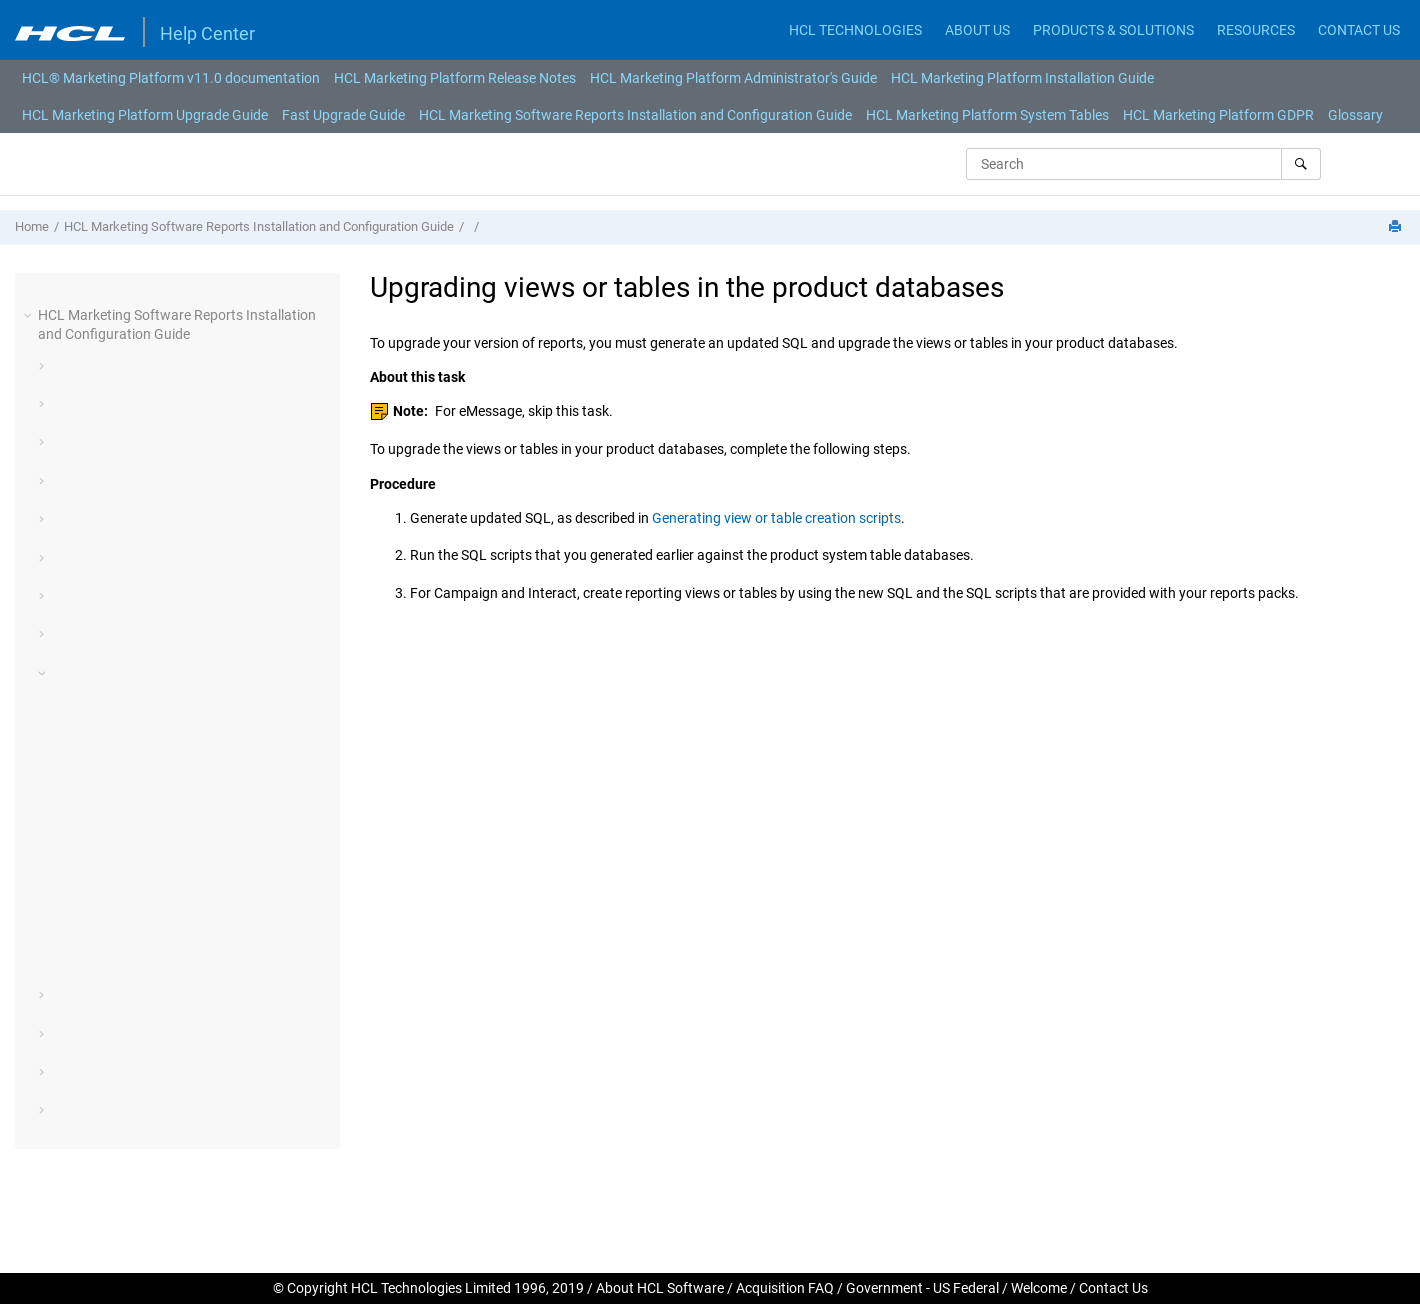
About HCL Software (660, 1288)
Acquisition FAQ (785, 1288)
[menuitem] (171, 78)
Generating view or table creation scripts (776, 518)
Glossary (1355, 115)
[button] (30, 315)
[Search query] (1143, 164)
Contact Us (1113, 1288)
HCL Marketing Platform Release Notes (455, 78)
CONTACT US (1359, 30)
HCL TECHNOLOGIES (855, 30)
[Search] (1300, 164)
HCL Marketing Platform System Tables (987, 115)
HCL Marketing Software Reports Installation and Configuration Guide (635, 115)
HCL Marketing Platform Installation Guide (1022, 78)
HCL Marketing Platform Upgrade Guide (145, 115)
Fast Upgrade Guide (343, 115)
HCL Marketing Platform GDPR (1218, 115)
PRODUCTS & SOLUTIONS (1113, 30)
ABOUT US (977, 30)
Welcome (1039, 1288)
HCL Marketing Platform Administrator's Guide (733, 78)
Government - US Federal (922, 1288)
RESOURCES (1256, 30)
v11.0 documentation (171, 78)
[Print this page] (1397, 227)
